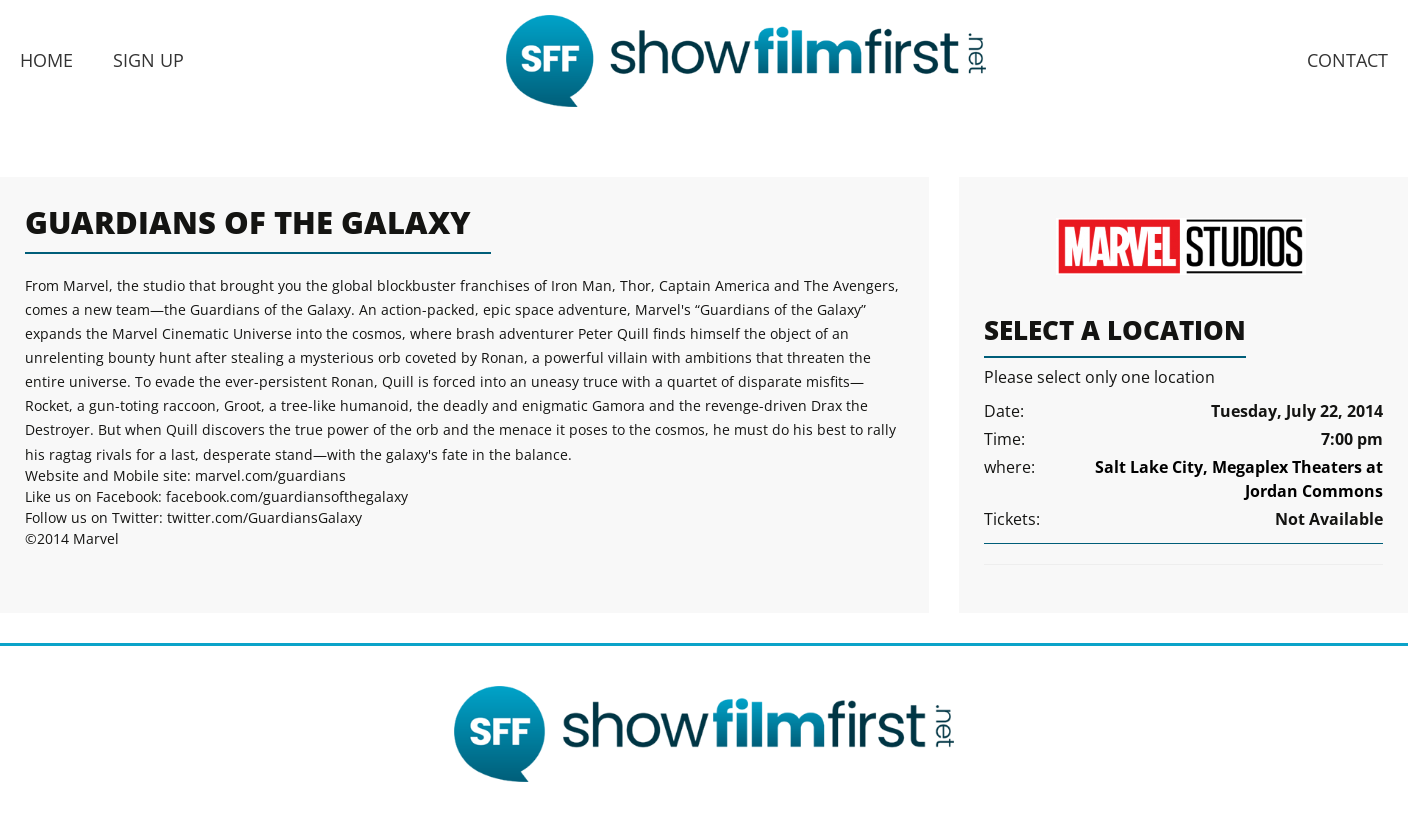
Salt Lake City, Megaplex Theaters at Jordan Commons (1239, 479)
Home (46, 60)
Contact (1347, 60)
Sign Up (148, 60)
